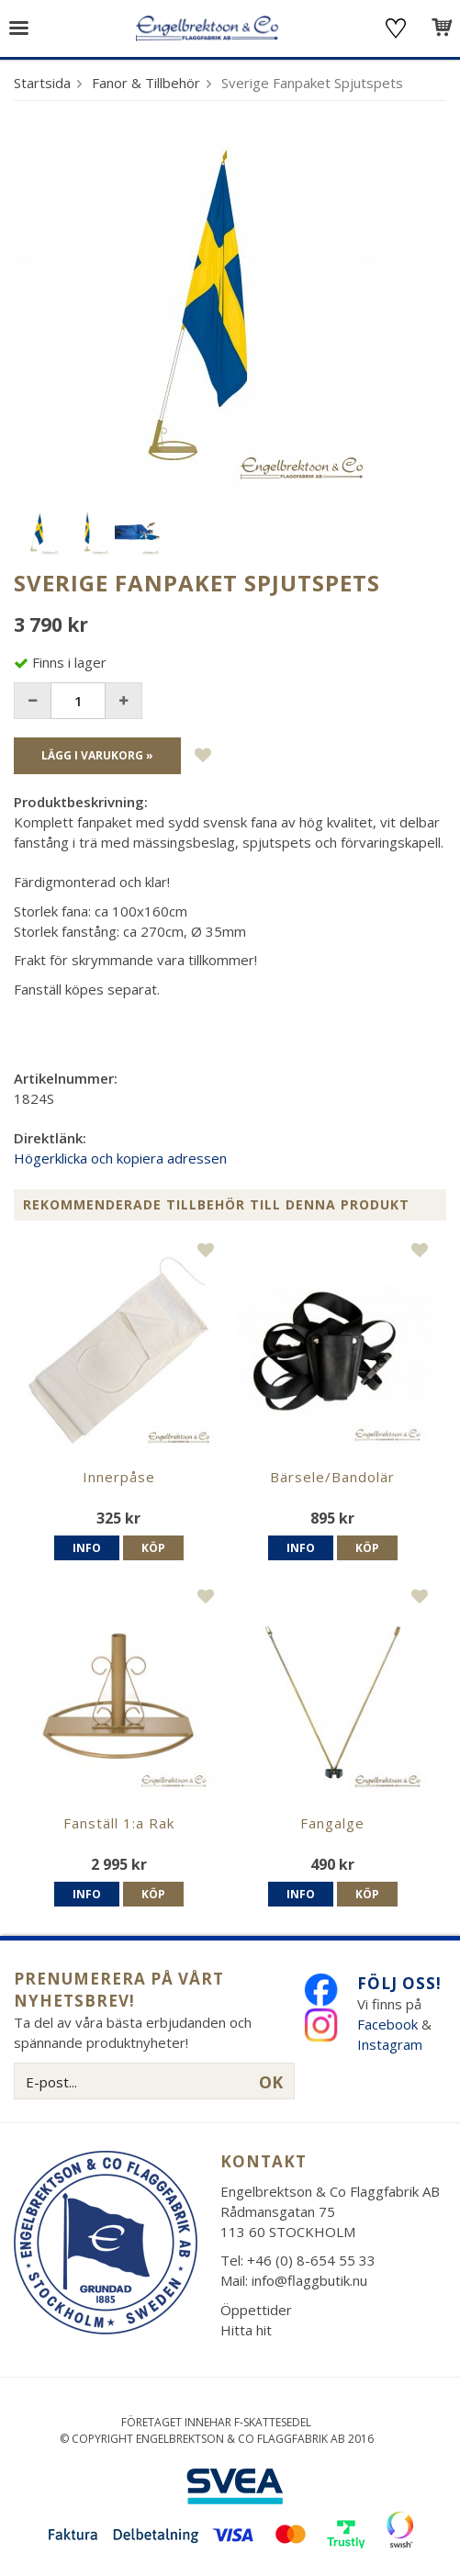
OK (271, 2082)
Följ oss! (399, 1983)
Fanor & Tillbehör (146, 82)
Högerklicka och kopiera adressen (120, 1158)
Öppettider (256, 2309)
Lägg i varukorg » (97, 755)
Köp (153, 1548)
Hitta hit (246, 2330)
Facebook (387, 2024)
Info (87, 1548)
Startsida (42, 82)
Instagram (391, 2044)
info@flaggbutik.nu (309, 2280)
